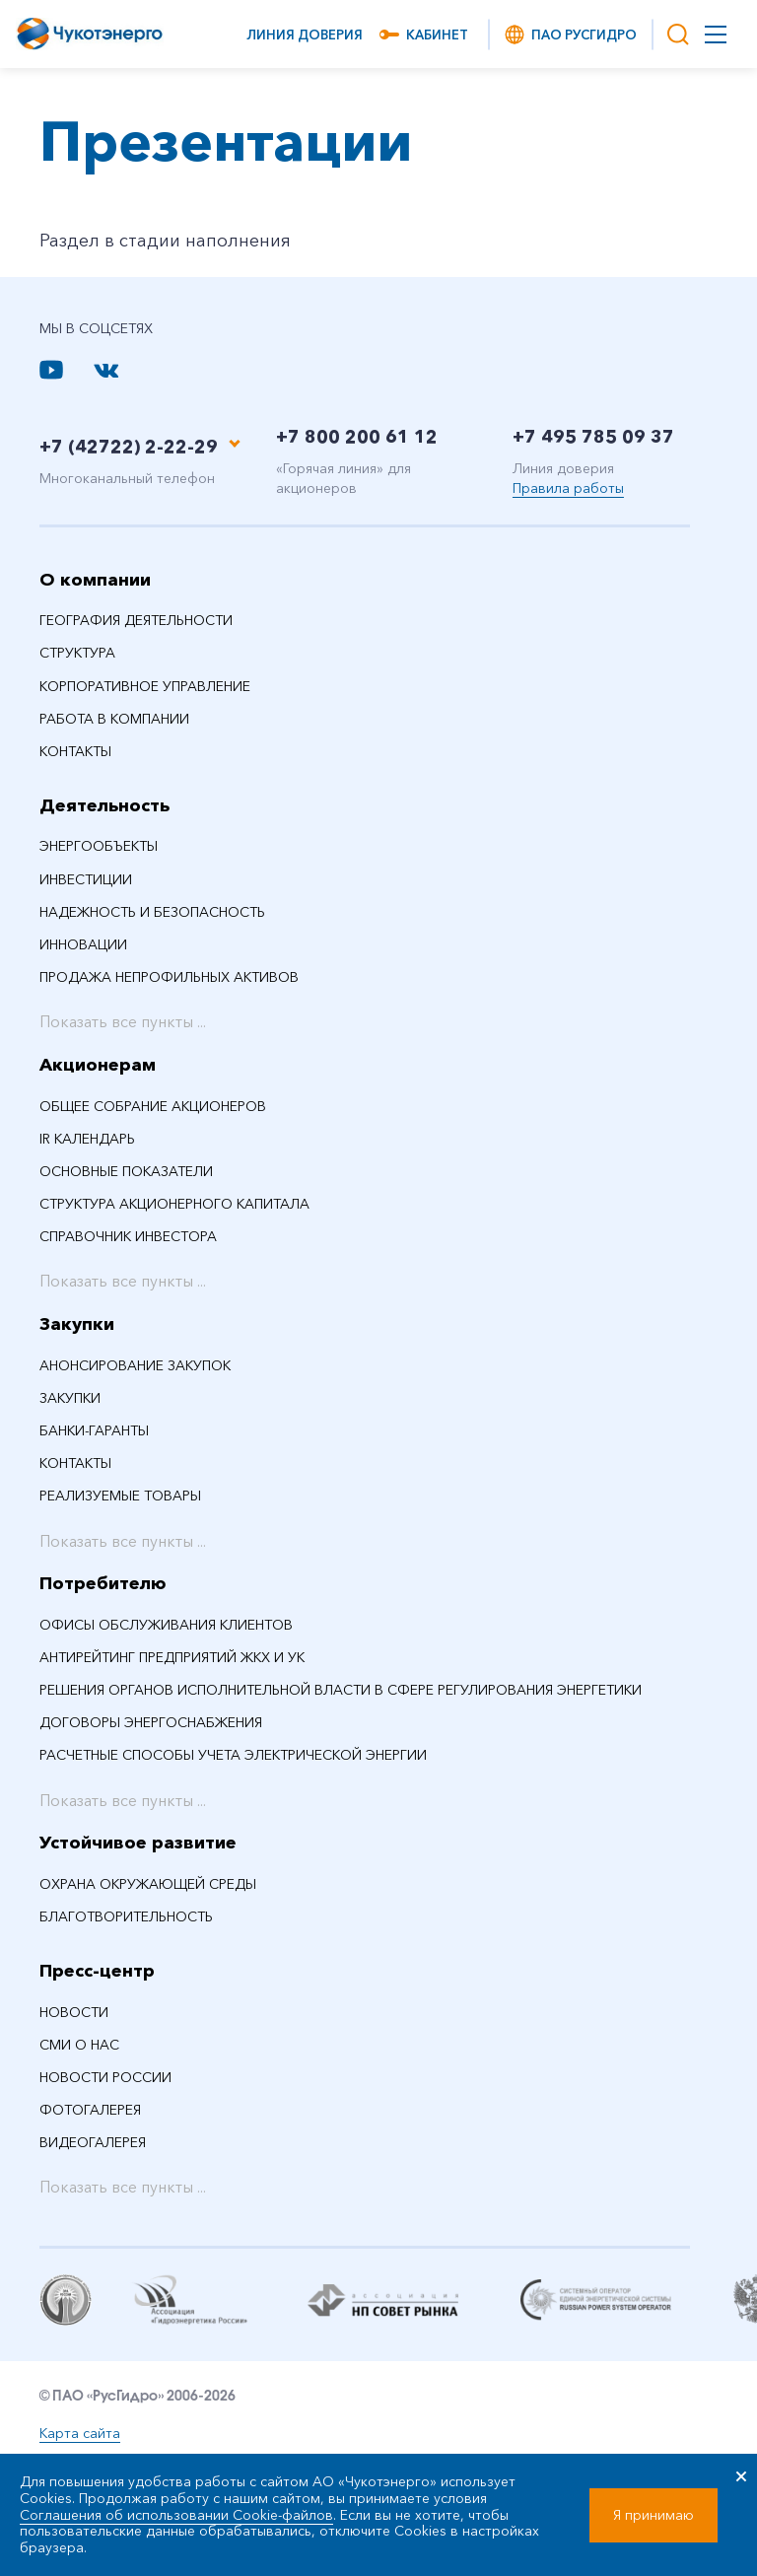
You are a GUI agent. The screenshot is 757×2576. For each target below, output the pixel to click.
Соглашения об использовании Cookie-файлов (176, 2515)
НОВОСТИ (73, 2012)
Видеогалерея (92, 2142)
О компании (95, 580)
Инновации (83, 944)
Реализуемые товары (120, 1495)
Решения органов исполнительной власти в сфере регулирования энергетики (340, 1690)
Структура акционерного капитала (174, 1204)
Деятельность (104, 805)
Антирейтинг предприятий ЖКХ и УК (172, 1657)
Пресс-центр (97, 1971)
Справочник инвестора (128, 1236)
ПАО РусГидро (570, 34)
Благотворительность (126, 1916)
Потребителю (103, 1583)
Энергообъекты (98, 846)
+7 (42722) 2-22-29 (128, 446)
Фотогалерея (90, 2110)
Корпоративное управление (144, 686)
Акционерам (97, 1065)
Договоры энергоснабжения (150, 1722)
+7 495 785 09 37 (593, 437)
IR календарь (87, 1139)
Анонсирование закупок (135, 1365)
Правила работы (568, 488)
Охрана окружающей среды (147, 1884)
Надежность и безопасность (152, 912)
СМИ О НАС (79, 2045)
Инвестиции (85, 879)
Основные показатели (126, 1171)
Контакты (75, 751)
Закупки (76, 1324)
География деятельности (136, 620)
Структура (77, 652)
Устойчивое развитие (138, 1842)
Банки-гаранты (94, 1430)
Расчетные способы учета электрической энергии (233, 1755)
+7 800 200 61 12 (357, 437)
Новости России (105, 2077)
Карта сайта (79, 2433)
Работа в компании (114, 719)
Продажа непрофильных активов (169, 977)
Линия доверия (304, 34)
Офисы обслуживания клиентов (166, 1625)
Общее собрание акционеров (152, 1106)
